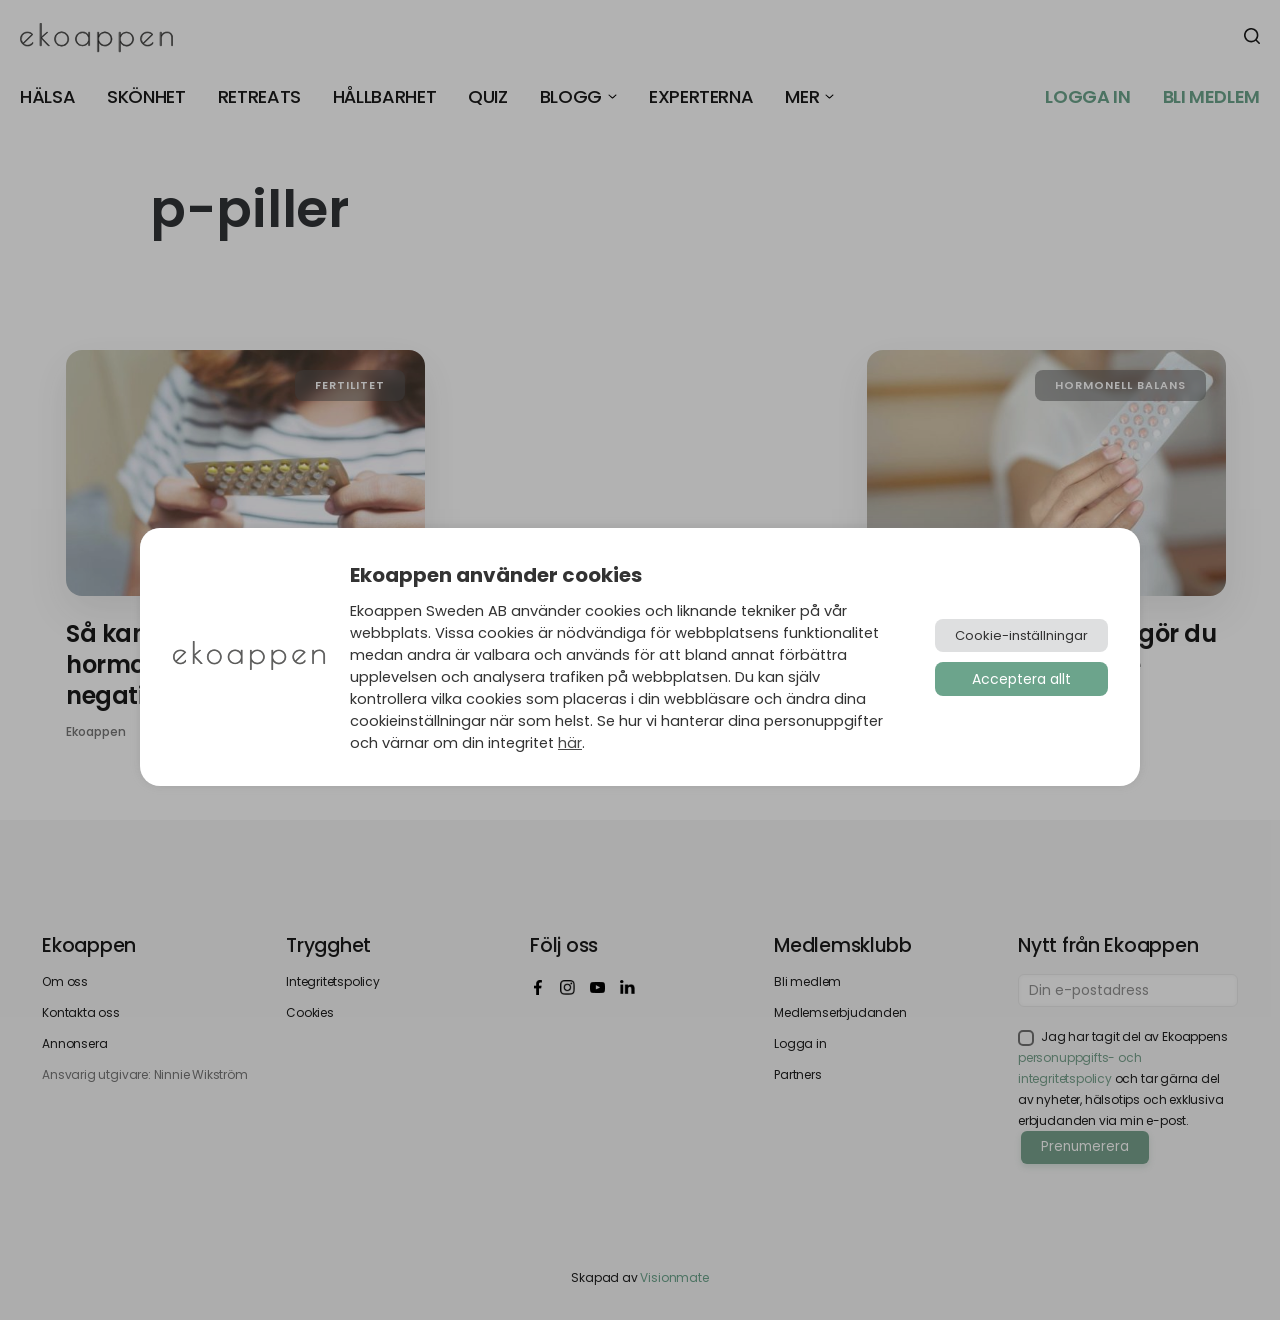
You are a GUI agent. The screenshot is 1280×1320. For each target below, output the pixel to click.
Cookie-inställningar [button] (1021, 635)
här (570, 743)
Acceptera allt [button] (1021, 679)
